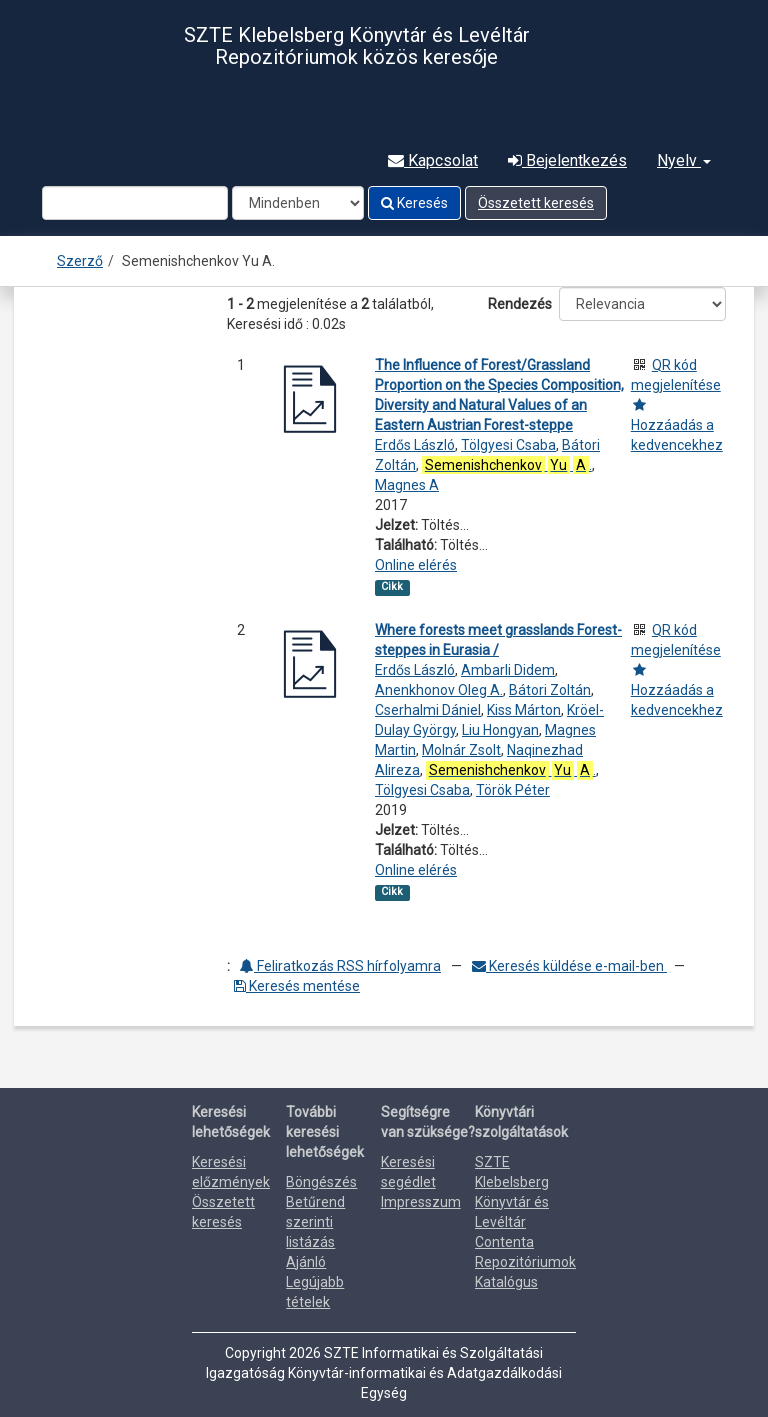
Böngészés (321, 1182)
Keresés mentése (297, 986)
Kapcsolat (433, 160)
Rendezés (520, 304)
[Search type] (298, 203)
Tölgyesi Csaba (508, 445)
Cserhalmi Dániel (428, 710)
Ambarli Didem (508, 670)
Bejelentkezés (567, 160)
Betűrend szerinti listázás (315, 1222)
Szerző (80, 261)
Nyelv (684, 160)
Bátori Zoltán (550, 690)
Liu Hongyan (500, 730)
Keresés (414, 203)
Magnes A (407, 485)
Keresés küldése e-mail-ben (569, 966)
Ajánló (306, 1262)
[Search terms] (135, 203)
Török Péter (513, 790)
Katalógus (506, 1282)
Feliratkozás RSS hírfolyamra (340, 966)
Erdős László (415, 445)
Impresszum (421, 1202)
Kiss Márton (524, 710)
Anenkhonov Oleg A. (439, 690)
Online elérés (416, 565)
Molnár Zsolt (461, 750)
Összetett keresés (536, 203)
